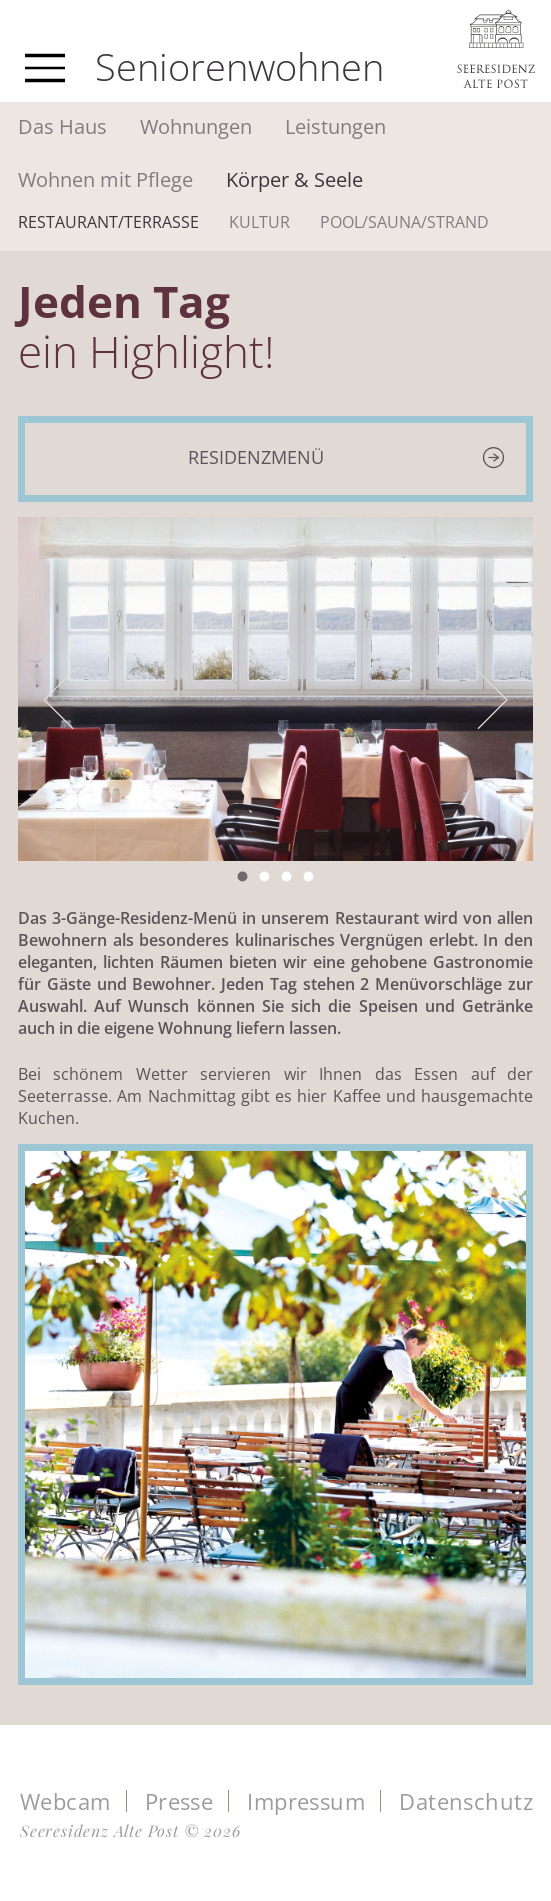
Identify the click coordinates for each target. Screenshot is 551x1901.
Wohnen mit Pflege (105, 179)
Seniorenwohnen (239, 66)
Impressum (306, 1801)
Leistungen (335, 126)
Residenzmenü (256, 457)
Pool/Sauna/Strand (404, 222)
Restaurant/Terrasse (108, 222)
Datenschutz (466, 1801)
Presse (179, 1801)
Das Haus (62, 126)
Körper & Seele (294, 179)
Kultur (259, 222)
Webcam (65, 1801)
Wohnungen (196, 126)
